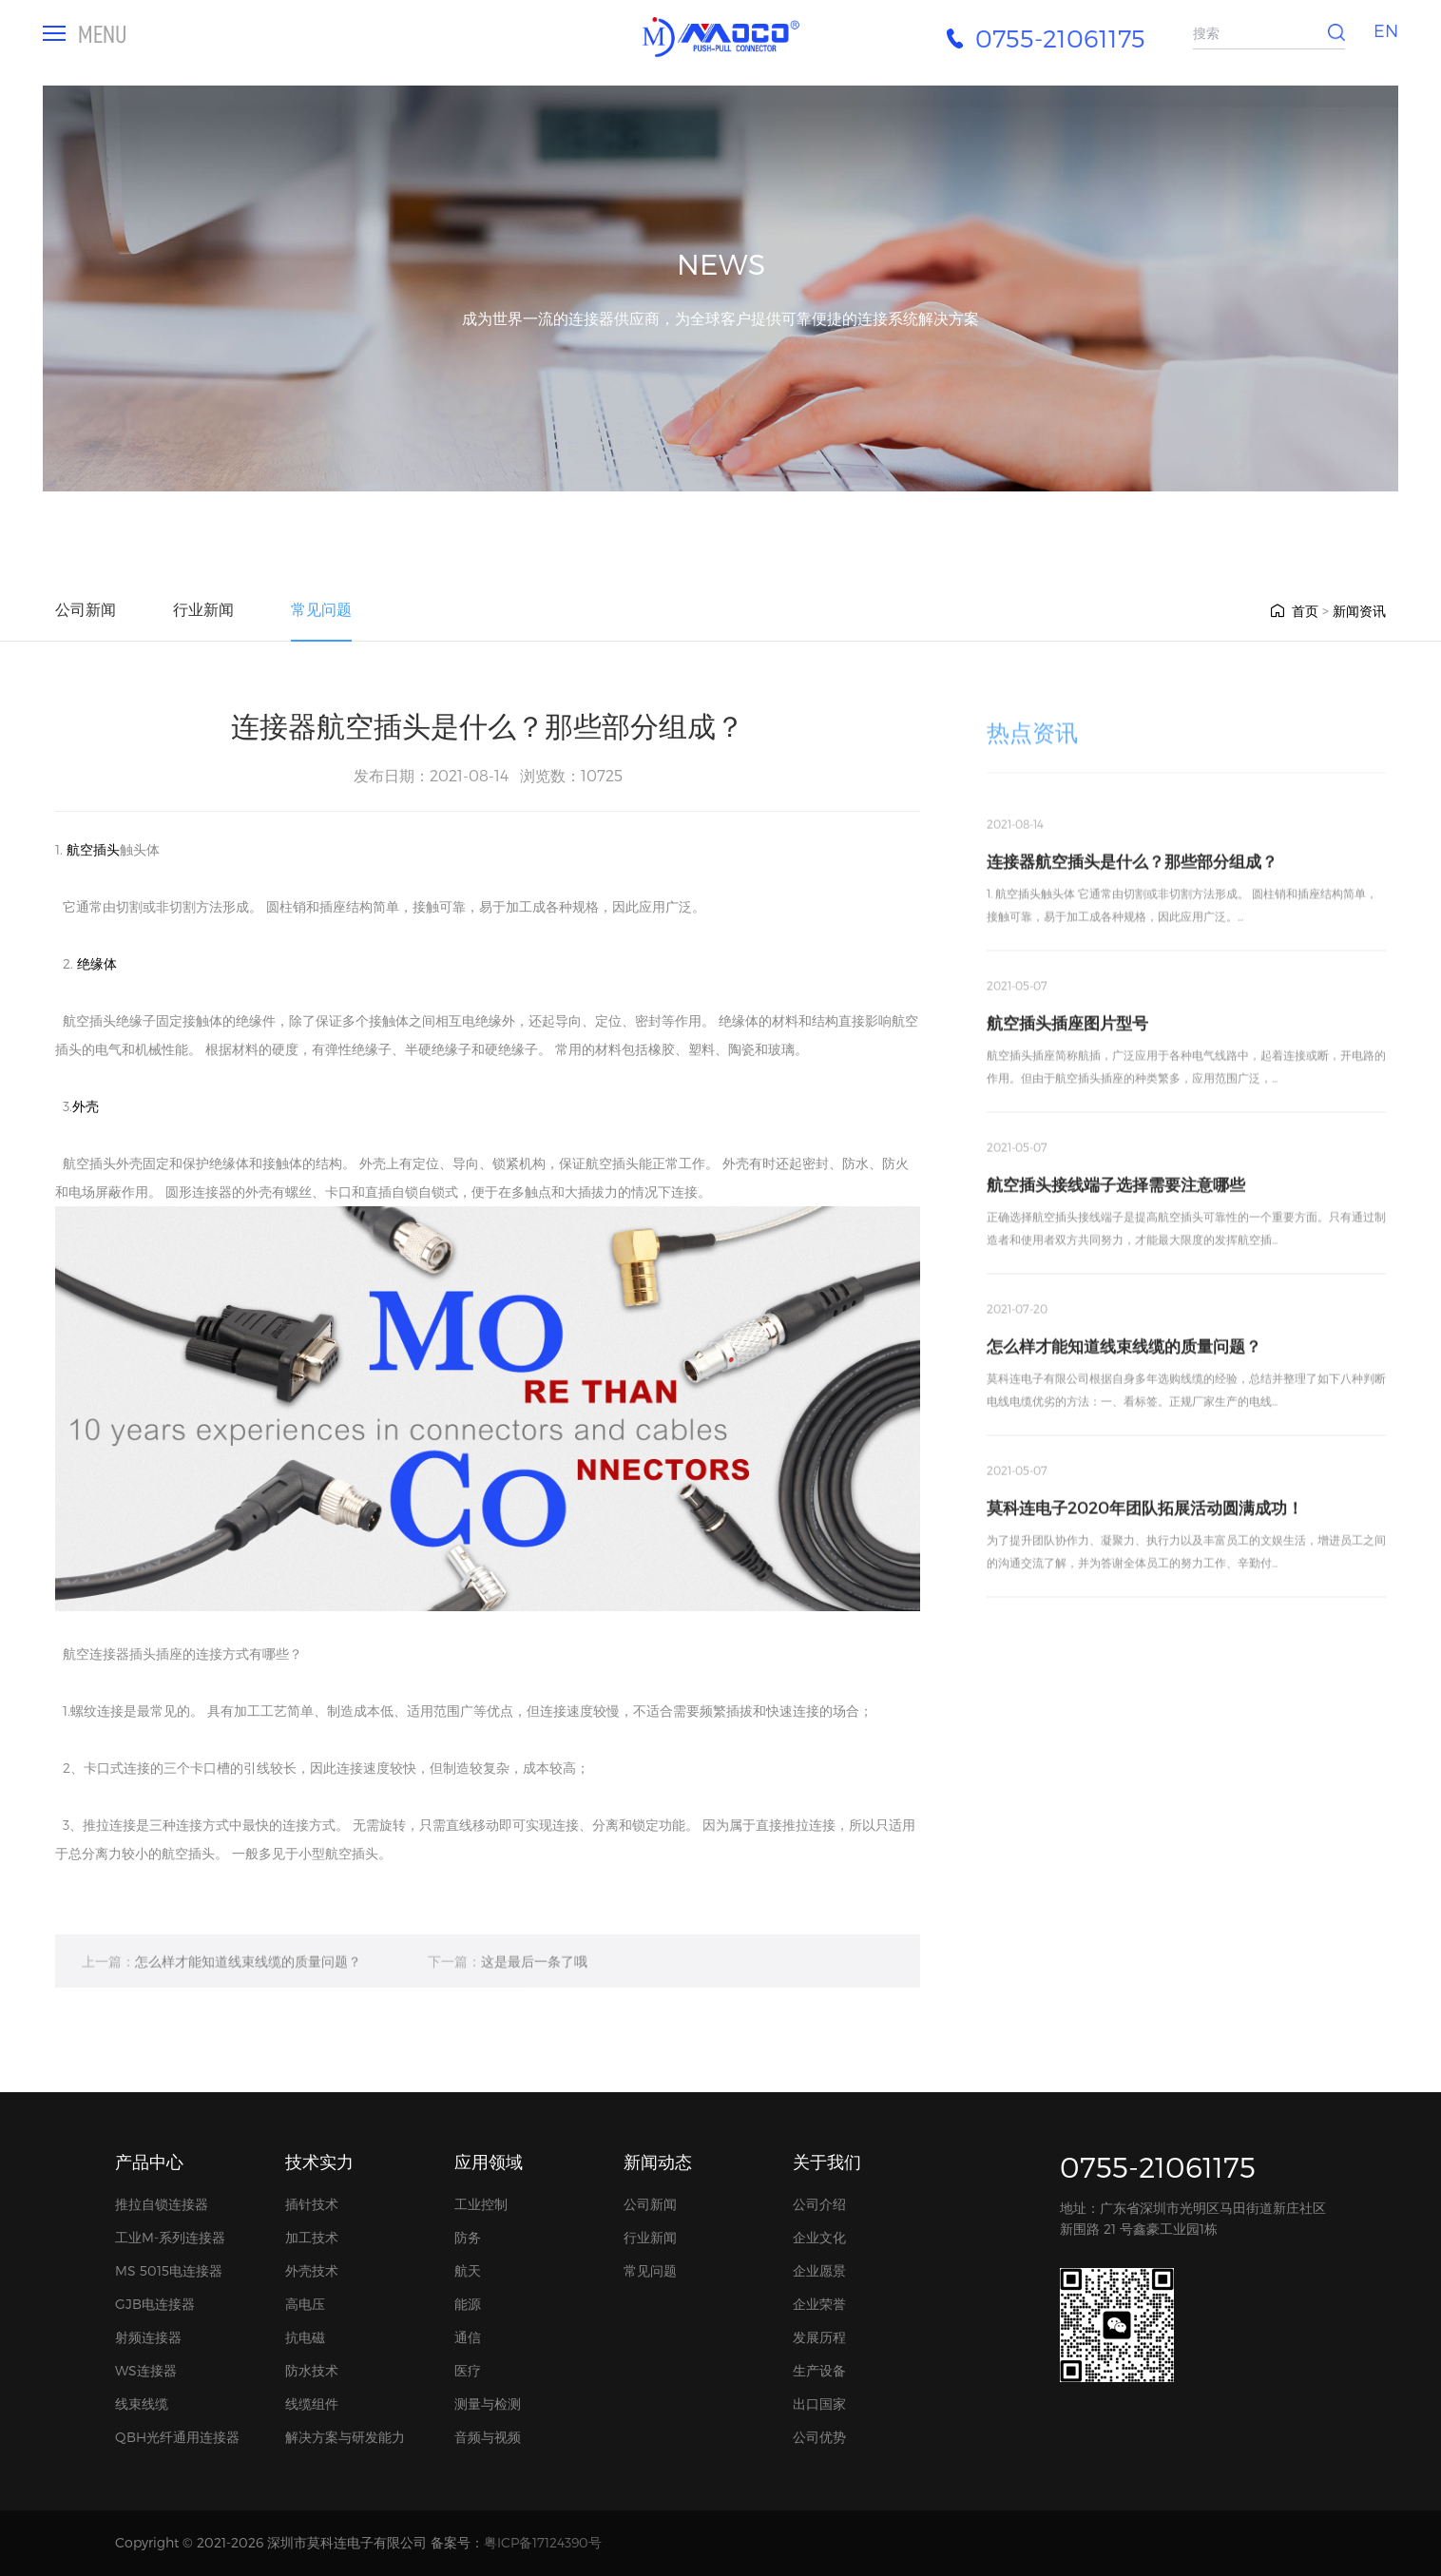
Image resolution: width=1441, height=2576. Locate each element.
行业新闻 (203, 609)
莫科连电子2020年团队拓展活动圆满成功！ (1145, 1579)
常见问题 (321, 609)
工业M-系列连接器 (170, 2237)
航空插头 (93, 849)
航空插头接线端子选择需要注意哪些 (1116, 1256)
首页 (1293, 611)
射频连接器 (148, 2337)
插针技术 (311, 2204)
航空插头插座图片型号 (1067, 1095)
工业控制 (481, 2204)
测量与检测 (487, 2403)
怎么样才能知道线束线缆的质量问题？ (221, 1989)
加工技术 (311, 2237)
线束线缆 (141, 2403)
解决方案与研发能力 (345, 2437)
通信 (467, 2337)
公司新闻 (85, 609)
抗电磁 (305, 2337)
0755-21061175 (1158, 2166)
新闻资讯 (1359, 611)
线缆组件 (311, 2403)
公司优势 (819, 2437)
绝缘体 (97, 963)
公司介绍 (819, 2204)
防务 (467, 2237)
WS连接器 (146, 2370)
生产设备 (819, 2370)
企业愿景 (819, 2270)
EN (1386, 30)
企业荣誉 (819, 2304)
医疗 (467, 2370)
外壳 (85, 1106)
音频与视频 (487, 2437)
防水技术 (311, 2370)
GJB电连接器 (155, 2304)
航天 (467, 2270)
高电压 (305, 2304)
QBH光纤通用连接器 (177, 2437)
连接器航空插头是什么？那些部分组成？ (1132, 933)
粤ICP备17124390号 (543, 2542)
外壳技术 (311, 2270)
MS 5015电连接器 (168, 2270)
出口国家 (819, 2403)
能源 (467, 2304)
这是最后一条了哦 (507, 1989)
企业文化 (819, 2237)
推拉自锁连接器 (161, 2204)
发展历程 (819, 2337)
